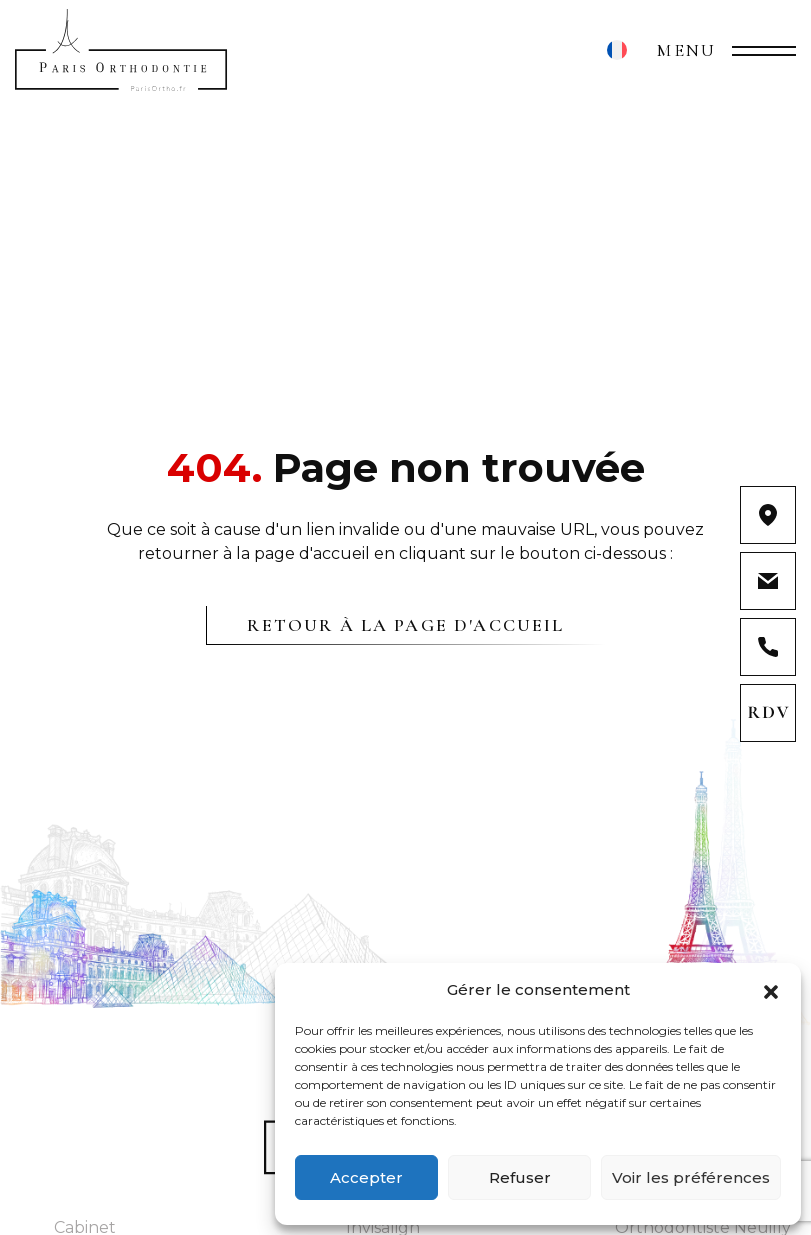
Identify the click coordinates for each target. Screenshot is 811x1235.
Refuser (520, 1177)
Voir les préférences (691, 1177)
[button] (771, 990)
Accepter (366, 1177)
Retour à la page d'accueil (405, 625)
